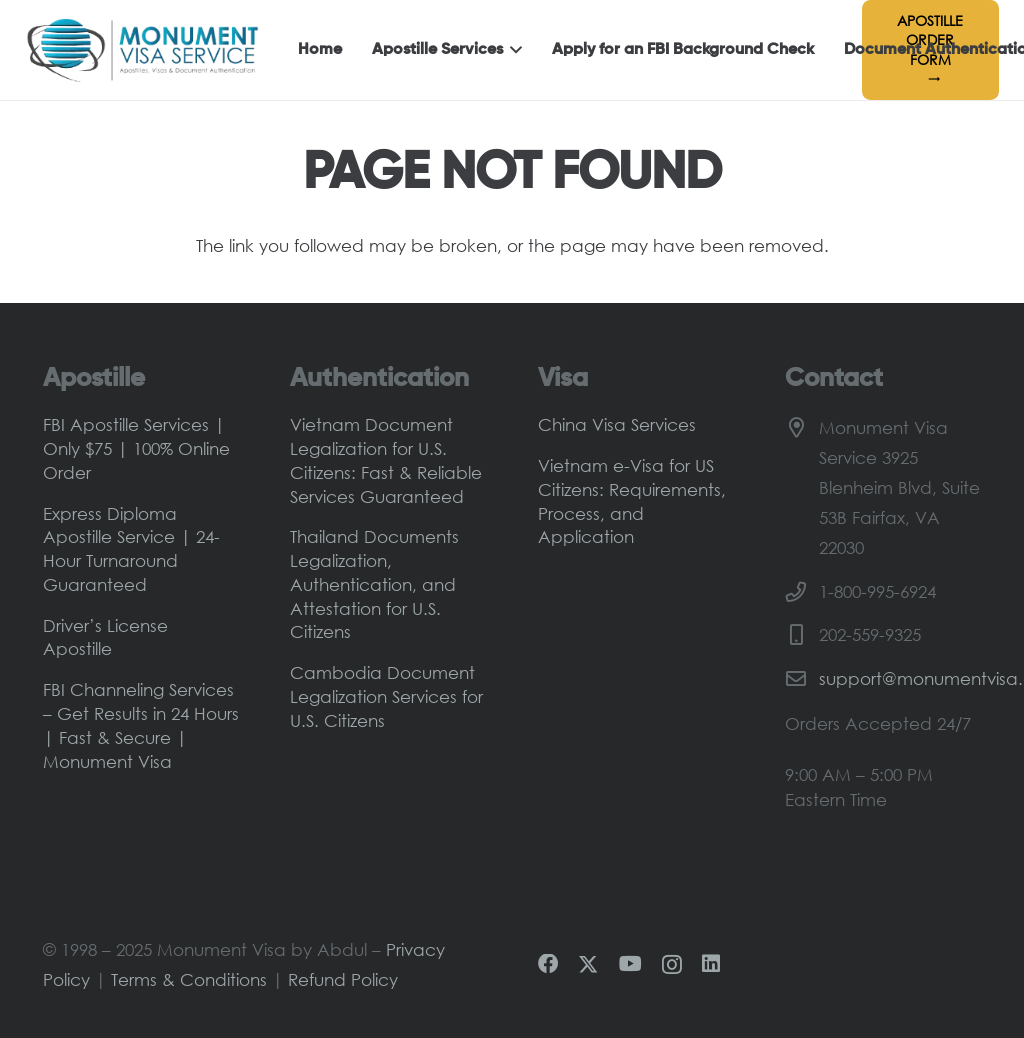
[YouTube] (630, 964)
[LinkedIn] (711, 964)
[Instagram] (672, 965)
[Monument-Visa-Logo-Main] (142, 50)
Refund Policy (343, 979)
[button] (513, 50)
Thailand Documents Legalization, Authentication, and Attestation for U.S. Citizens (374, 584)
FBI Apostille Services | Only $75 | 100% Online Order (136, 448)
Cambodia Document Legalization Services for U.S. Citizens (386, 696)
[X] (588, 965)
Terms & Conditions (189, 979)
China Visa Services (617, 424)
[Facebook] (548, 964)
